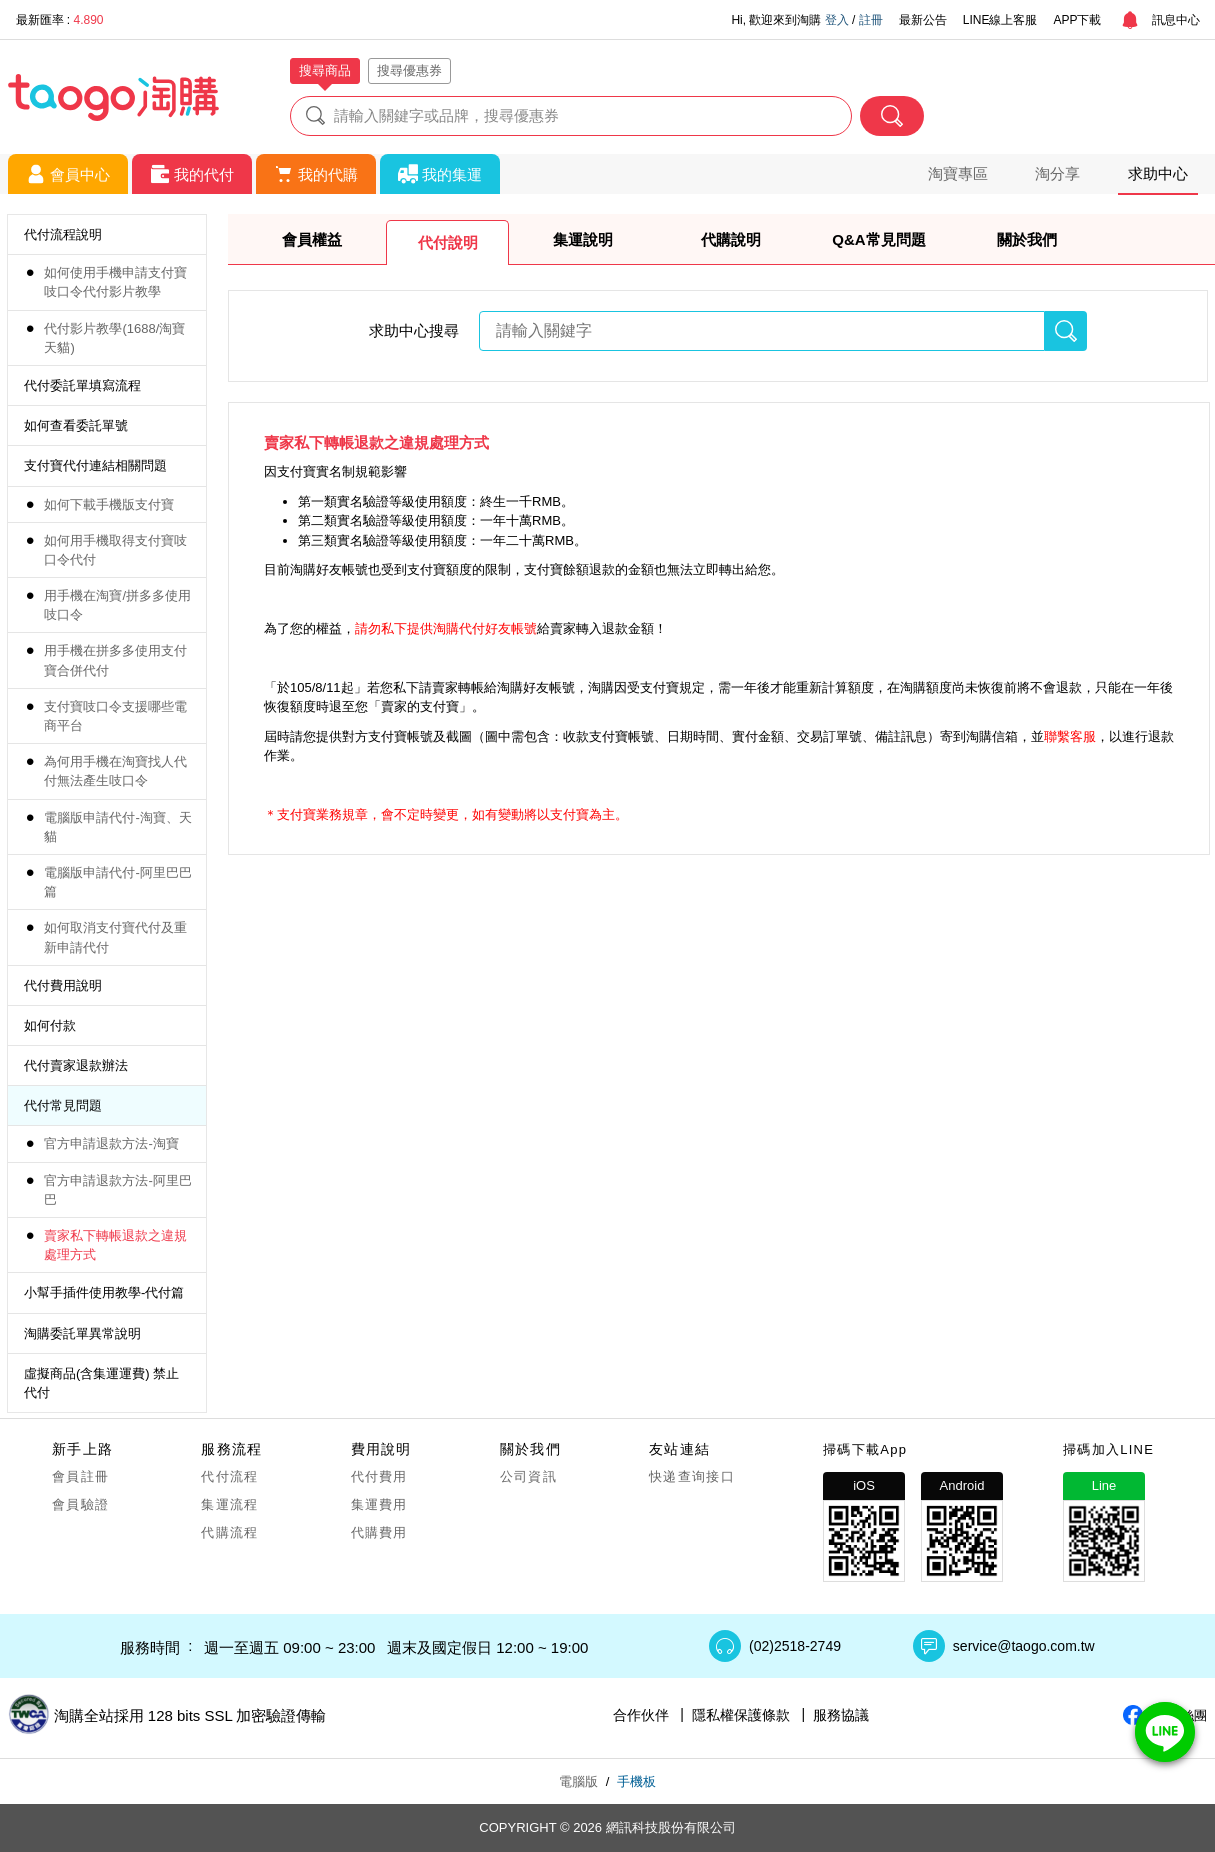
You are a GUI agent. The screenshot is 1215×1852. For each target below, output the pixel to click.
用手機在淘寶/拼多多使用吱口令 (117, 605)
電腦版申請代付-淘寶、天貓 (117, 827)
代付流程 (229, 1476)
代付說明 (448, 242)
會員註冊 (80, 1476)
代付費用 (379, 1476)
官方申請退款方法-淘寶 (111, 1143)
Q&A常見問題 (878, 239)
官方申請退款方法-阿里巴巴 (117, 1190)
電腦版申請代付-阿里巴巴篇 (117, 882)
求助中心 (1158, 173)
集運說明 (583, 239)
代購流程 (229, 1532)
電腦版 (578, 1781)
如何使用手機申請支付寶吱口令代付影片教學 (115, 282)
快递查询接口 (692, 1476)
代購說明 (731, 239)
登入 (837, 20)
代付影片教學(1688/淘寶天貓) (114, 338)
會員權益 (312, 239)
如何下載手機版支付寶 (109, 504)
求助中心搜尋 (414, 330)
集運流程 (229, 1504)
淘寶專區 (958, 173)
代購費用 (379, 1532)
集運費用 (379, 1504)
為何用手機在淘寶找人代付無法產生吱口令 (115, 771)
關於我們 (1027, 239)
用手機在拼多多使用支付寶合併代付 (115, 660)
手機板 (636, 1781)
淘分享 (1057, 173)
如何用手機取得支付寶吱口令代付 (115, 550)
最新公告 (923, 20)
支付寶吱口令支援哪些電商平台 (115, 716)
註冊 (871, 20)
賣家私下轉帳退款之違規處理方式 (115, 1245)
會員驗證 (80, 1504)
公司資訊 (528, 1476)
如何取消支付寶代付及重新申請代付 (115, 937)
